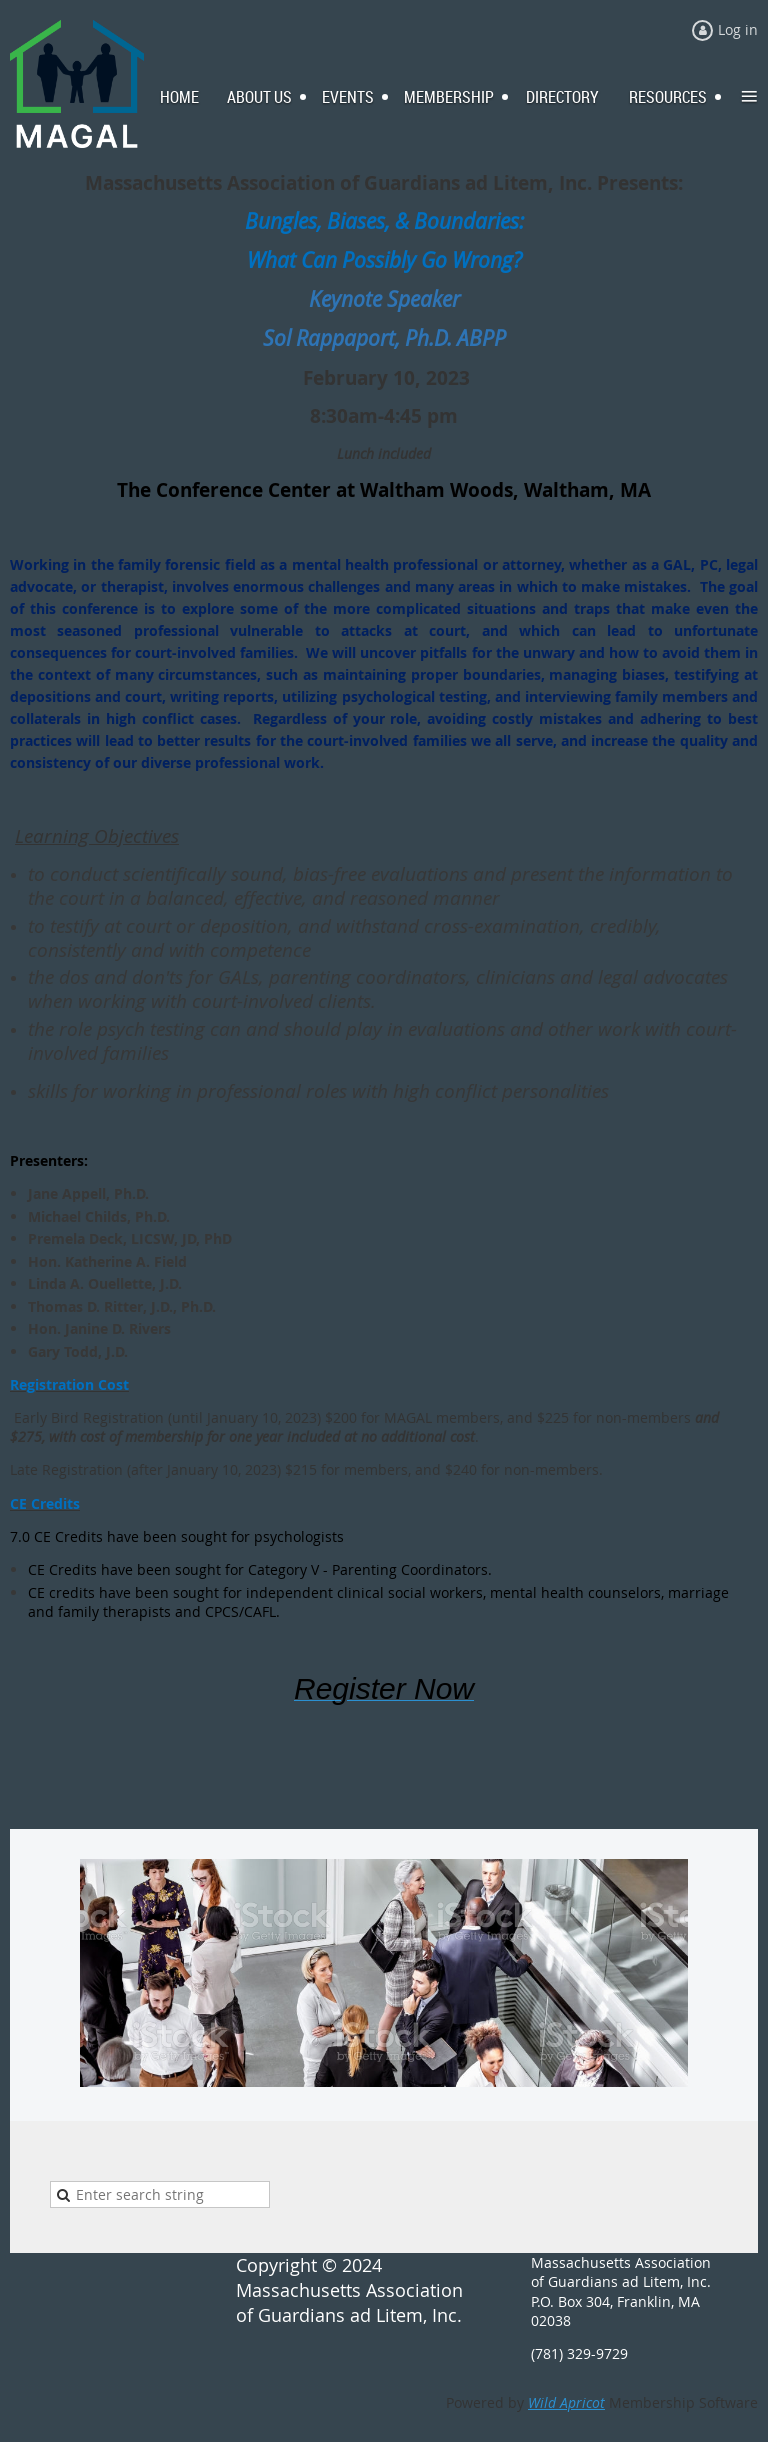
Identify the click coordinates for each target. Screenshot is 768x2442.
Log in (738, 29)
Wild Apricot (566, 2402)
